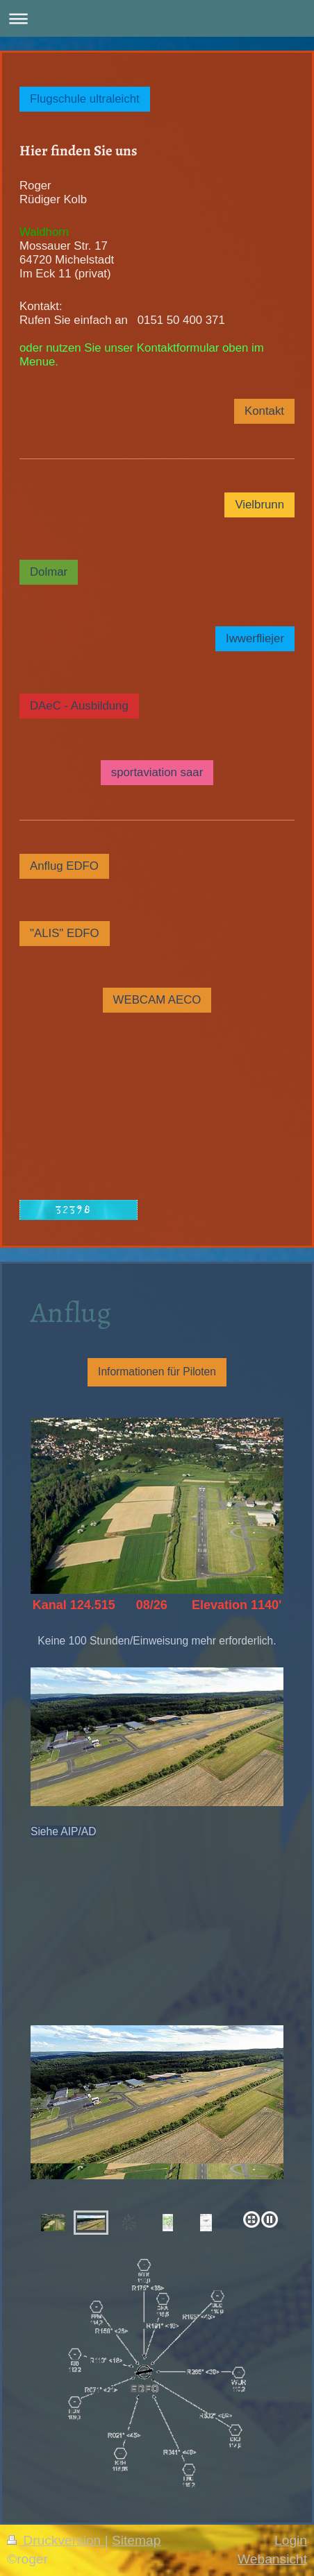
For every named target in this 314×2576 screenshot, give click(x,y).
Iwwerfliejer (255, 638)
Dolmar (48, 571)
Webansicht (272, 2559)
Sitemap (136, 2540)
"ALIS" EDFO (64, 933)
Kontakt (264, 411)
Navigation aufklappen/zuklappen (157, 18)
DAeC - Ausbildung (79, 705)
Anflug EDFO (64, 866)
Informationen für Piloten (157, 1371)
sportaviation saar (157, 772)
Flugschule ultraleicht (85, 98)
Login (290, 2540)
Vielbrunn (259, 504)
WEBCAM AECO (157, 999)
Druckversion (56, 2540)
